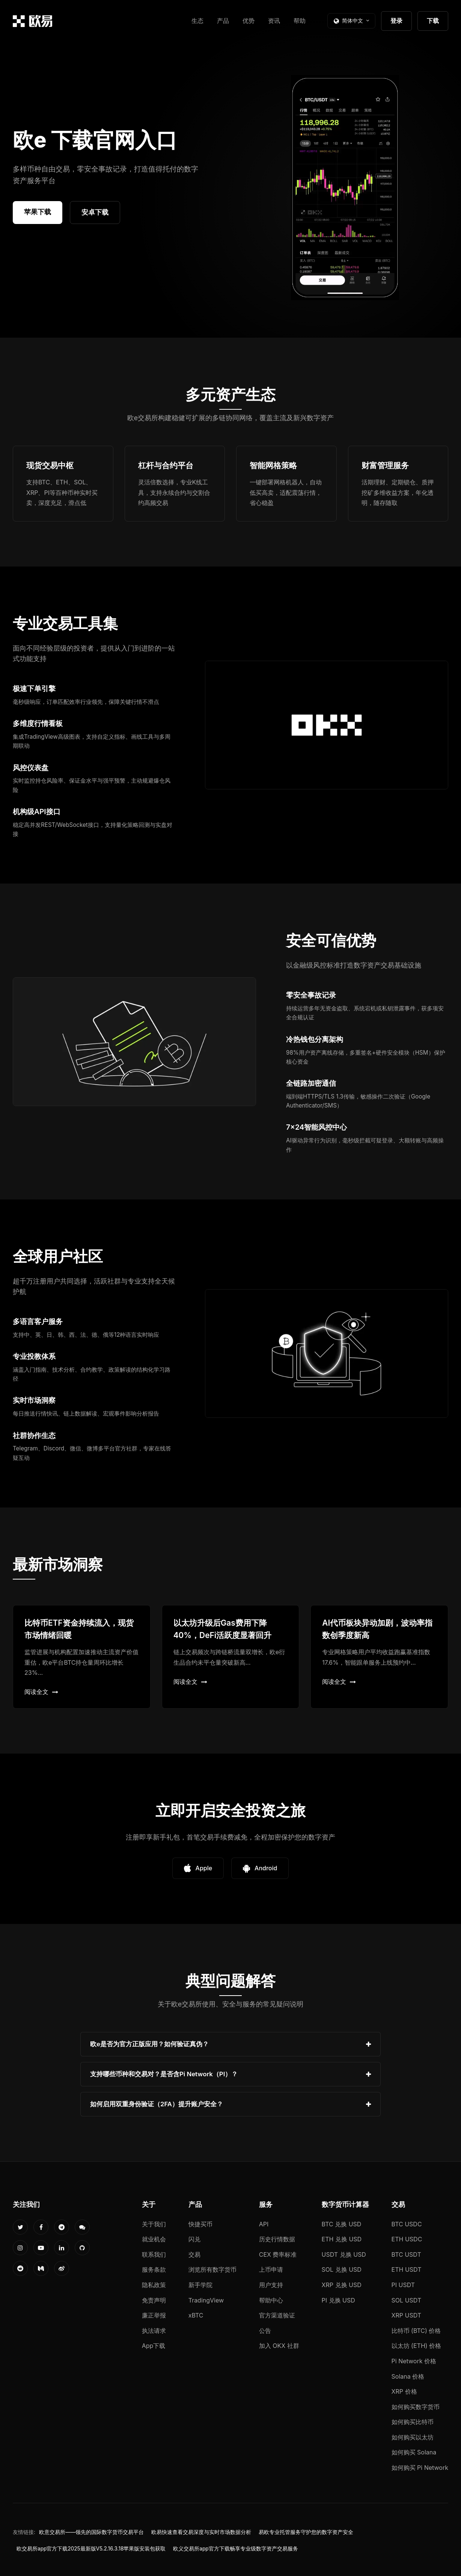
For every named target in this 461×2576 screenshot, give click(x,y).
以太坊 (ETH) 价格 (416, 2345)
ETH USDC (407, 2239)
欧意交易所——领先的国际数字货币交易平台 (91, 2532)
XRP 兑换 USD (342, 2285)
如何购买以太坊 (413, 2437)
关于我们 (154, 2224)
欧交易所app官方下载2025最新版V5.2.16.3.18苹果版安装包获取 (91, 2549)
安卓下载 (94, 212)
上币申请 (271, 2269)
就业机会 (154, 2239)
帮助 (300, 20)
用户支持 (271, 2285)
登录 (396, 20)
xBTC (195, 2315)
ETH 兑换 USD (342, 2239)
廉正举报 (154, 2315)
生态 (197, 20)
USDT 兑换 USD (344, 2254)
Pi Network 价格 (414, 2361)
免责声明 (154, 2300)
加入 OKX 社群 (279, 2345)
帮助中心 (271, 2300)
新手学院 (200, 2285)
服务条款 (154, 2269)
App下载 (154, 2345)
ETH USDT (407, 2269)
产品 (223, 20)
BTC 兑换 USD (342, 2224)
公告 (265, 2330)
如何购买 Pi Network (420, 2467)
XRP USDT (407, 2315)
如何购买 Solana (414, 2452)
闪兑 (194, 2239)
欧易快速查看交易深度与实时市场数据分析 (201, 2532)
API (264, 2224)
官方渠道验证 (277, 2315)
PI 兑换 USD (338, 2300)
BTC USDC (407, 2224)
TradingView (206, 2300)
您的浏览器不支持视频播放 (345, 187)
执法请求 (154, 2330)
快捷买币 (200, 2224)
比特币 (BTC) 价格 (416, 2330)
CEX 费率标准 (278, 2254)
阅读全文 (41, 1691)
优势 (249, 20)
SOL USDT (407, 2300)
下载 (433, 20)
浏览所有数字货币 (212, 2269)
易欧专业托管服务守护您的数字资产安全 (306, 2532)
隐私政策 (154, 2285)
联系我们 (154, 2254)
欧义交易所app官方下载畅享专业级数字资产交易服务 (235, 2549)
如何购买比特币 (413, 2422)
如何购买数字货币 (416, 2407)
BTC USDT (406, 2254)
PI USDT (403, 2285)
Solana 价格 (408, 2376)
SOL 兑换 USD (342, 2269)
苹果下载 (37, 212)
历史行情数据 (277, 2239)
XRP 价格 (404, 2391)
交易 (194, 2254)
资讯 (274, 20)
